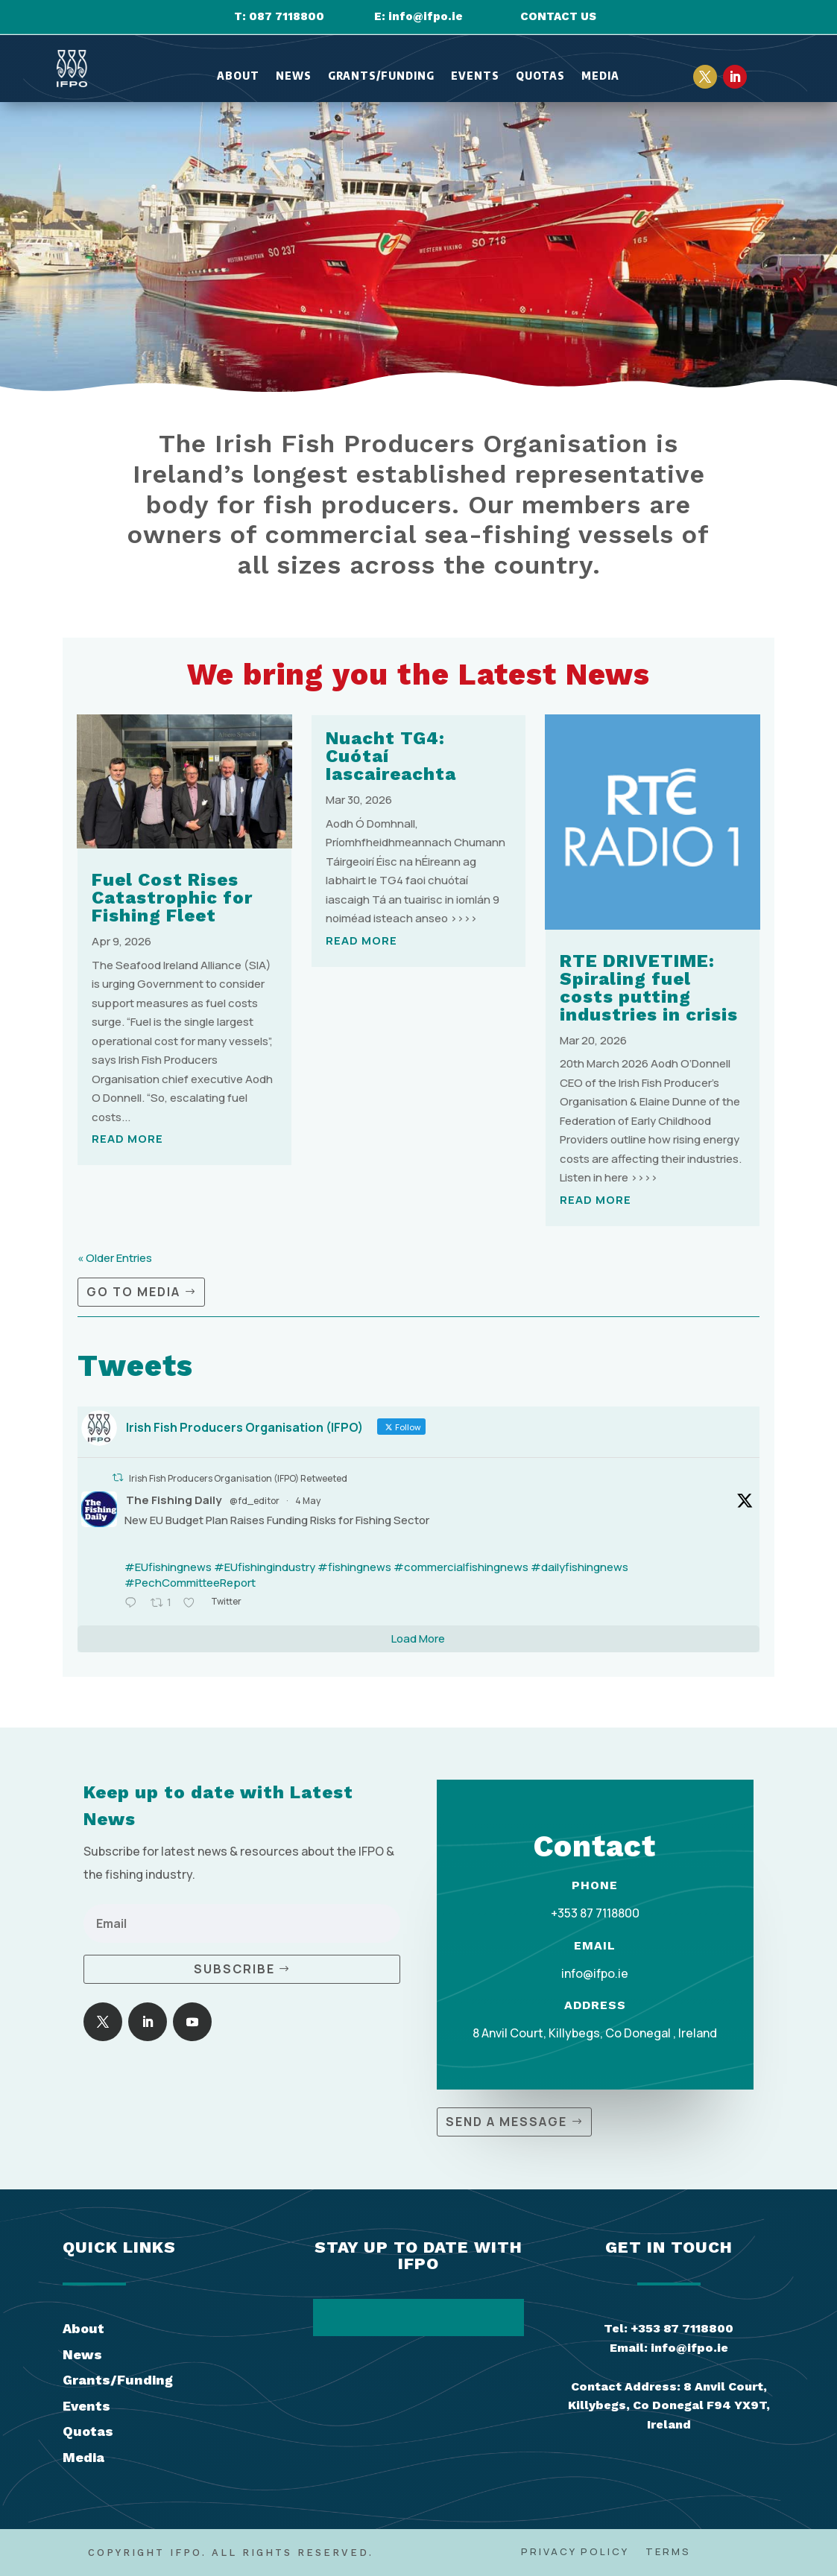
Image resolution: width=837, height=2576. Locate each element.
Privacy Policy (575, 2552)
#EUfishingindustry (264, 1567)
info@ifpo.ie (425, 16)
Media (600, 76)
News (294, 76)
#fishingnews (354, 1567)
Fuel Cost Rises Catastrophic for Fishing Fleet (172, 897)
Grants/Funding (381, 76)
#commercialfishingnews (461, 1567)
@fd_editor (254, 1500)
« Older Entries (115, 1258)
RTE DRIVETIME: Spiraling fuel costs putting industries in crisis (649, 988)
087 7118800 (286, 16)
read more (127, 1138)
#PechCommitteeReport (190, 1582)
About (238, 76)
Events (475, 76)
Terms (668, 2552)
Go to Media (133, 1292)
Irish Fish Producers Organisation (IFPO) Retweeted (238, 1478)
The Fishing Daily (173, 1500)
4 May (307, 1500)
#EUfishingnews (168, 1567)
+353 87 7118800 (595, 1913)
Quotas (540, 76)
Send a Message (506, 2121)
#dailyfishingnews (579, 1567)
